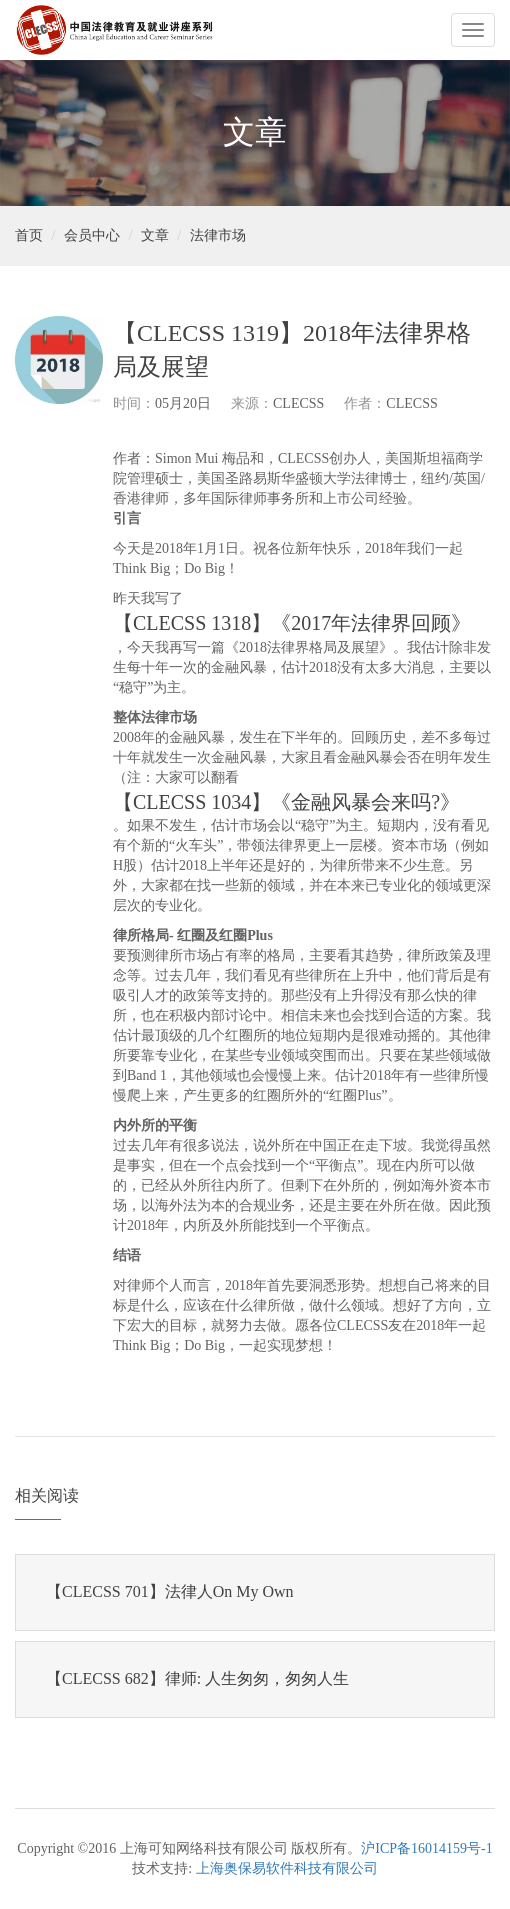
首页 (29, 235)
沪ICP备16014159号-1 (426, 1848)
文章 (155, 235)
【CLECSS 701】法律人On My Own (170, 1591)
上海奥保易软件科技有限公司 (287, 1868)
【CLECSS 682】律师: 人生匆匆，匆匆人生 (197, 1678)
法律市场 (218, 235)
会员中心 (92, 235)
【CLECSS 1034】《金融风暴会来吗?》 (286, 802)
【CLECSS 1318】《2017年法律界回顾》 (292, 623)
